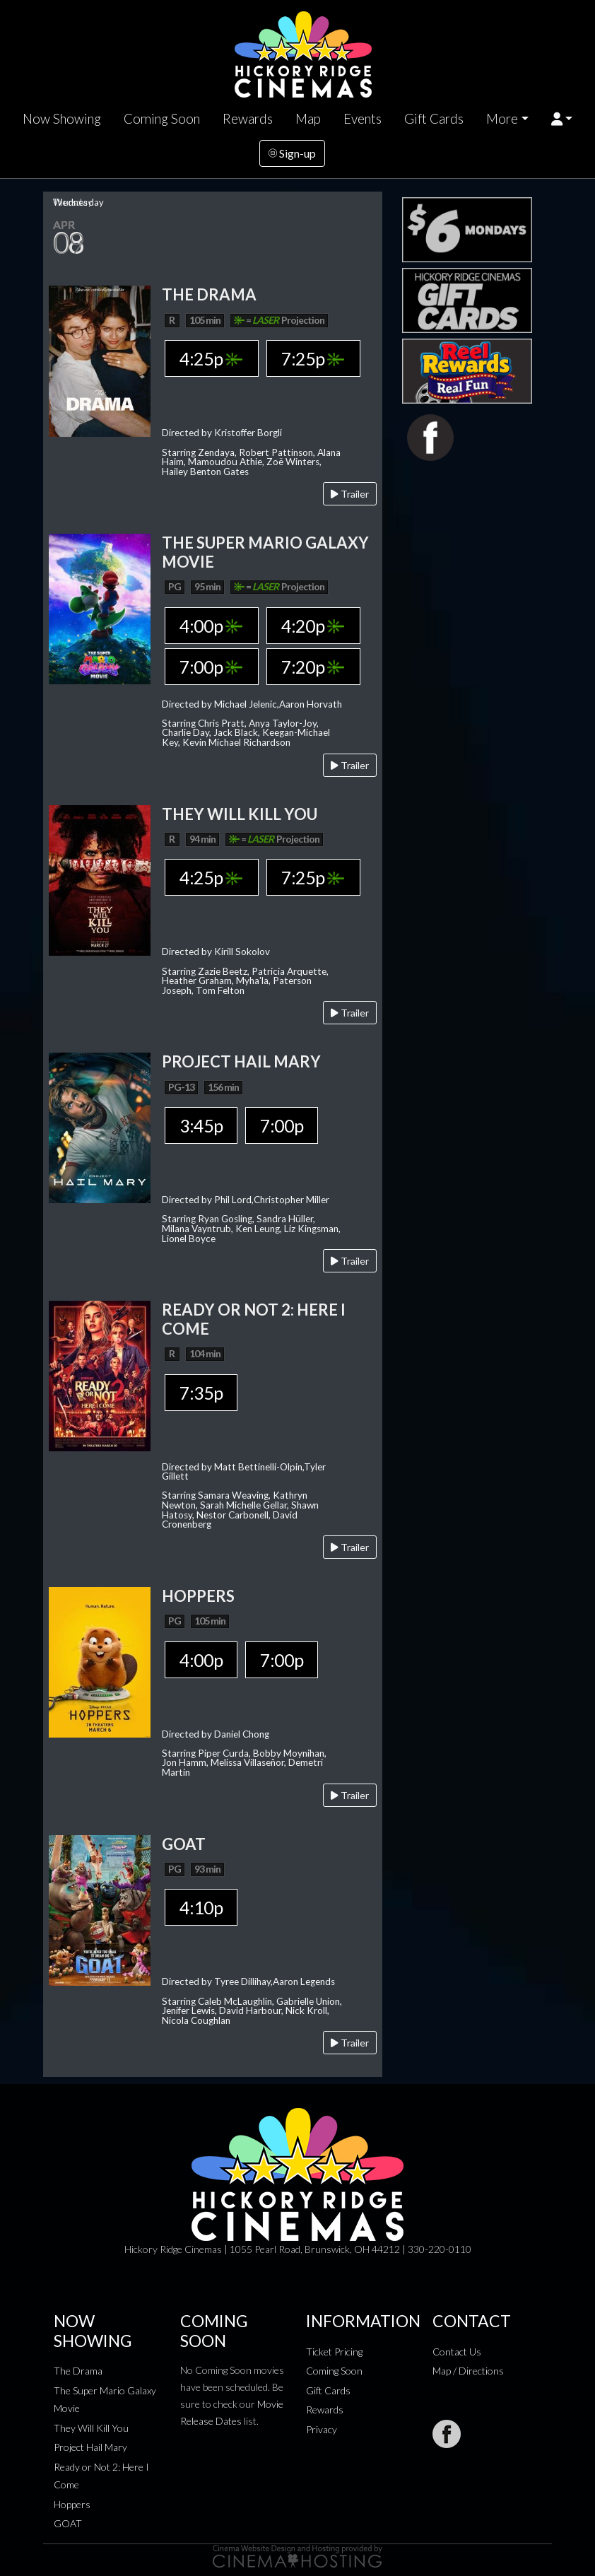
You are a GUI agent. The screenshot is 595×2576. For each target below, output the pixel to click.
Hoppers (72, 2504)
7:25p (312, 358)
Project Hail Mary (90, 2447)
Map (308, 119)
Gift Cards (434, 119)
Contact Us (456, 2352)
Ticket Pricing (334, 2352)
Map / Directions (468, 2371)
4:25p (210, 358)
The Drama (78, 2371)
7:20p (312, 666)
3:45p (201, 1125)
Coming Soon (162, 119)
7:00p (210, 666)
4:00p (210, 625)
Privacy (321, 2429)
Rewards (248, 119)
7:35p (201, 1392)
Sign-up (292, 153)
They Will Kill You (91, 2428)
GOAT (68, 2523)
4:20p (312, 625)
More (502, 119)
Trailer (350, 494)
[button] (562, 118)
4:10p (201, 1907)
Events (362, 119)
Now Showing (62, 119)
